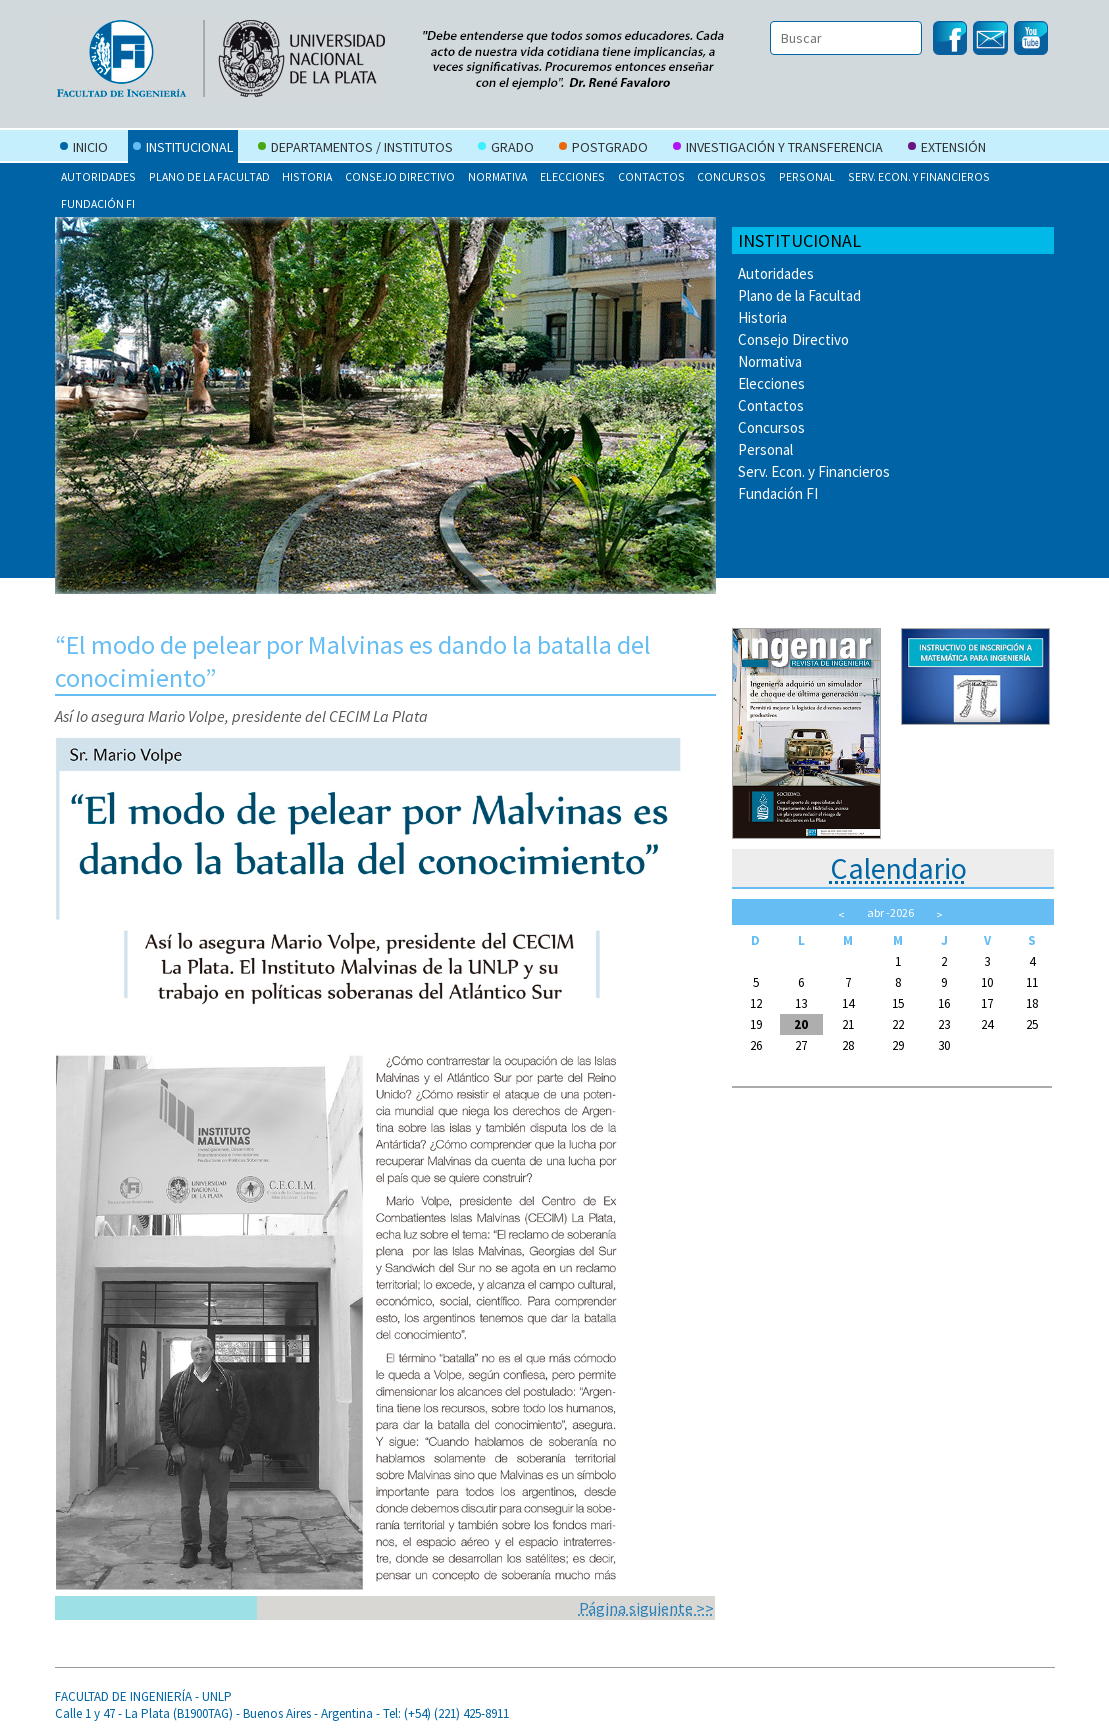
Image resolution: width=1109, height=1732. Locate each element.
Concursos (731, 176)
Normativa (497, 176)
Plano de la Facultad (209, 176)
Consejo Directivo (400, 176)
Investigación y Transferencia (778, 149)
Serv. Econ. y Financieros (919, 176)
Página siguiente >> (646, 1608)
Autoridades (98, 176)
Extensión (947, 149)
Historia (307, 176)
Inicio (84, 149)
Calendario (898, 868)
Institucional (183, 149)
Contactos (651, 176)
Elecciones (572, 176)
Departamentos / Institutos (355, 149)
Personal (807, 176)
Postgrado (603, 149)
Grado (506, 149)
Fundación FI (98, 203)
